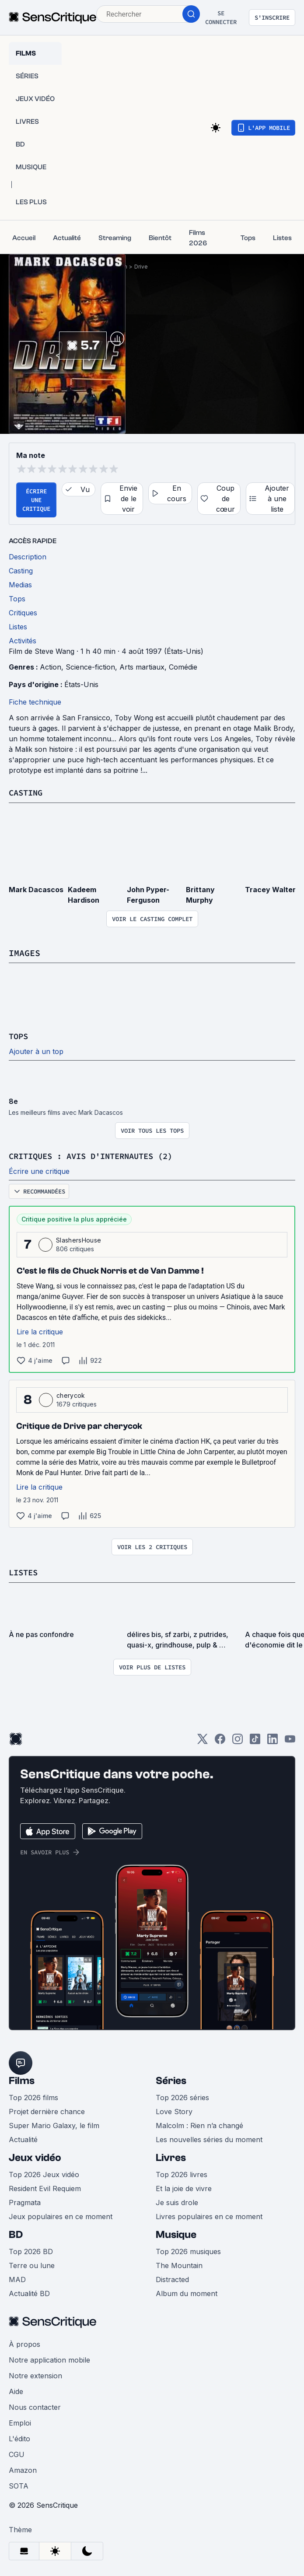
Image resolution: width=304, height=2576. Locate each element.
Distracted (172, 2277)
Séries (171, 2079)
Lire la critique (40, 1330)
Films (22, 2079)
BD (16, 2233)
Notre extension (35, 2374)
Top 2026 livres (181, 2172)
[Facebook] (220, 1740)
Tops (19, 1035)
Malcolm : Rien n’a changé (199, 2123)
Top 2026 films (33, 2095)
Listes (24, 1570)
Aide (16, 2389)
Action (50, 667)
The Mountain (179, 2263)
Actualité (23, 2137)
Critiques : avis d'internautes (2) (98, 1154)
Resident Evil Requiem (45, 2186)
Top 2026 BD (31, 2249)
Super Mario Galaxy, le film (54, 2123)
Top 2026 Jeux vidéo (44, 2172)
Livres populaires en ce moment (209, 2214)
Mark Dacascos (36, 889)
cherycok (70, 1394)
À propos (24, 2342)
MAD (17, 2277)
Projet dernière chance (47, 2109)
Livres (171, 2156)
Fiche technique (35, 702)
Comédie (183, 667)
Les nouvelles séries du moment (209, 2137)
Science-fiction (90, 667)
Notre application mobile (49, 2358)
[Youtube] (290, 1740)
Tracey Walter (270, 889)
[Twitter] (202, 1740)
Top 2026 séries (182, 2095)
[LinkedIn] (272, 1740)
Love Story (174, 2109)
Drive (141, 266)
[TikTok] (255, 1740)
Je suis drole (177, 2200)
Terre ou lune (32, 2263)
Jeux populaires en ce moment (60, 2214)
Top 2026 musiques (188, 2249)
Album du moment (186, 2291)
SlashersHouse (78, 1239)
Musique (176, 2233)
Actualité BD (29, 2291)
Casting (27, 792)
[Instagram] (237, 1740)
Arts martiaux (141, 667)
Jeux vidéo (35, 2156)
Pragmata (25, 2200)
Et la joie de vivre (184, 2186)
